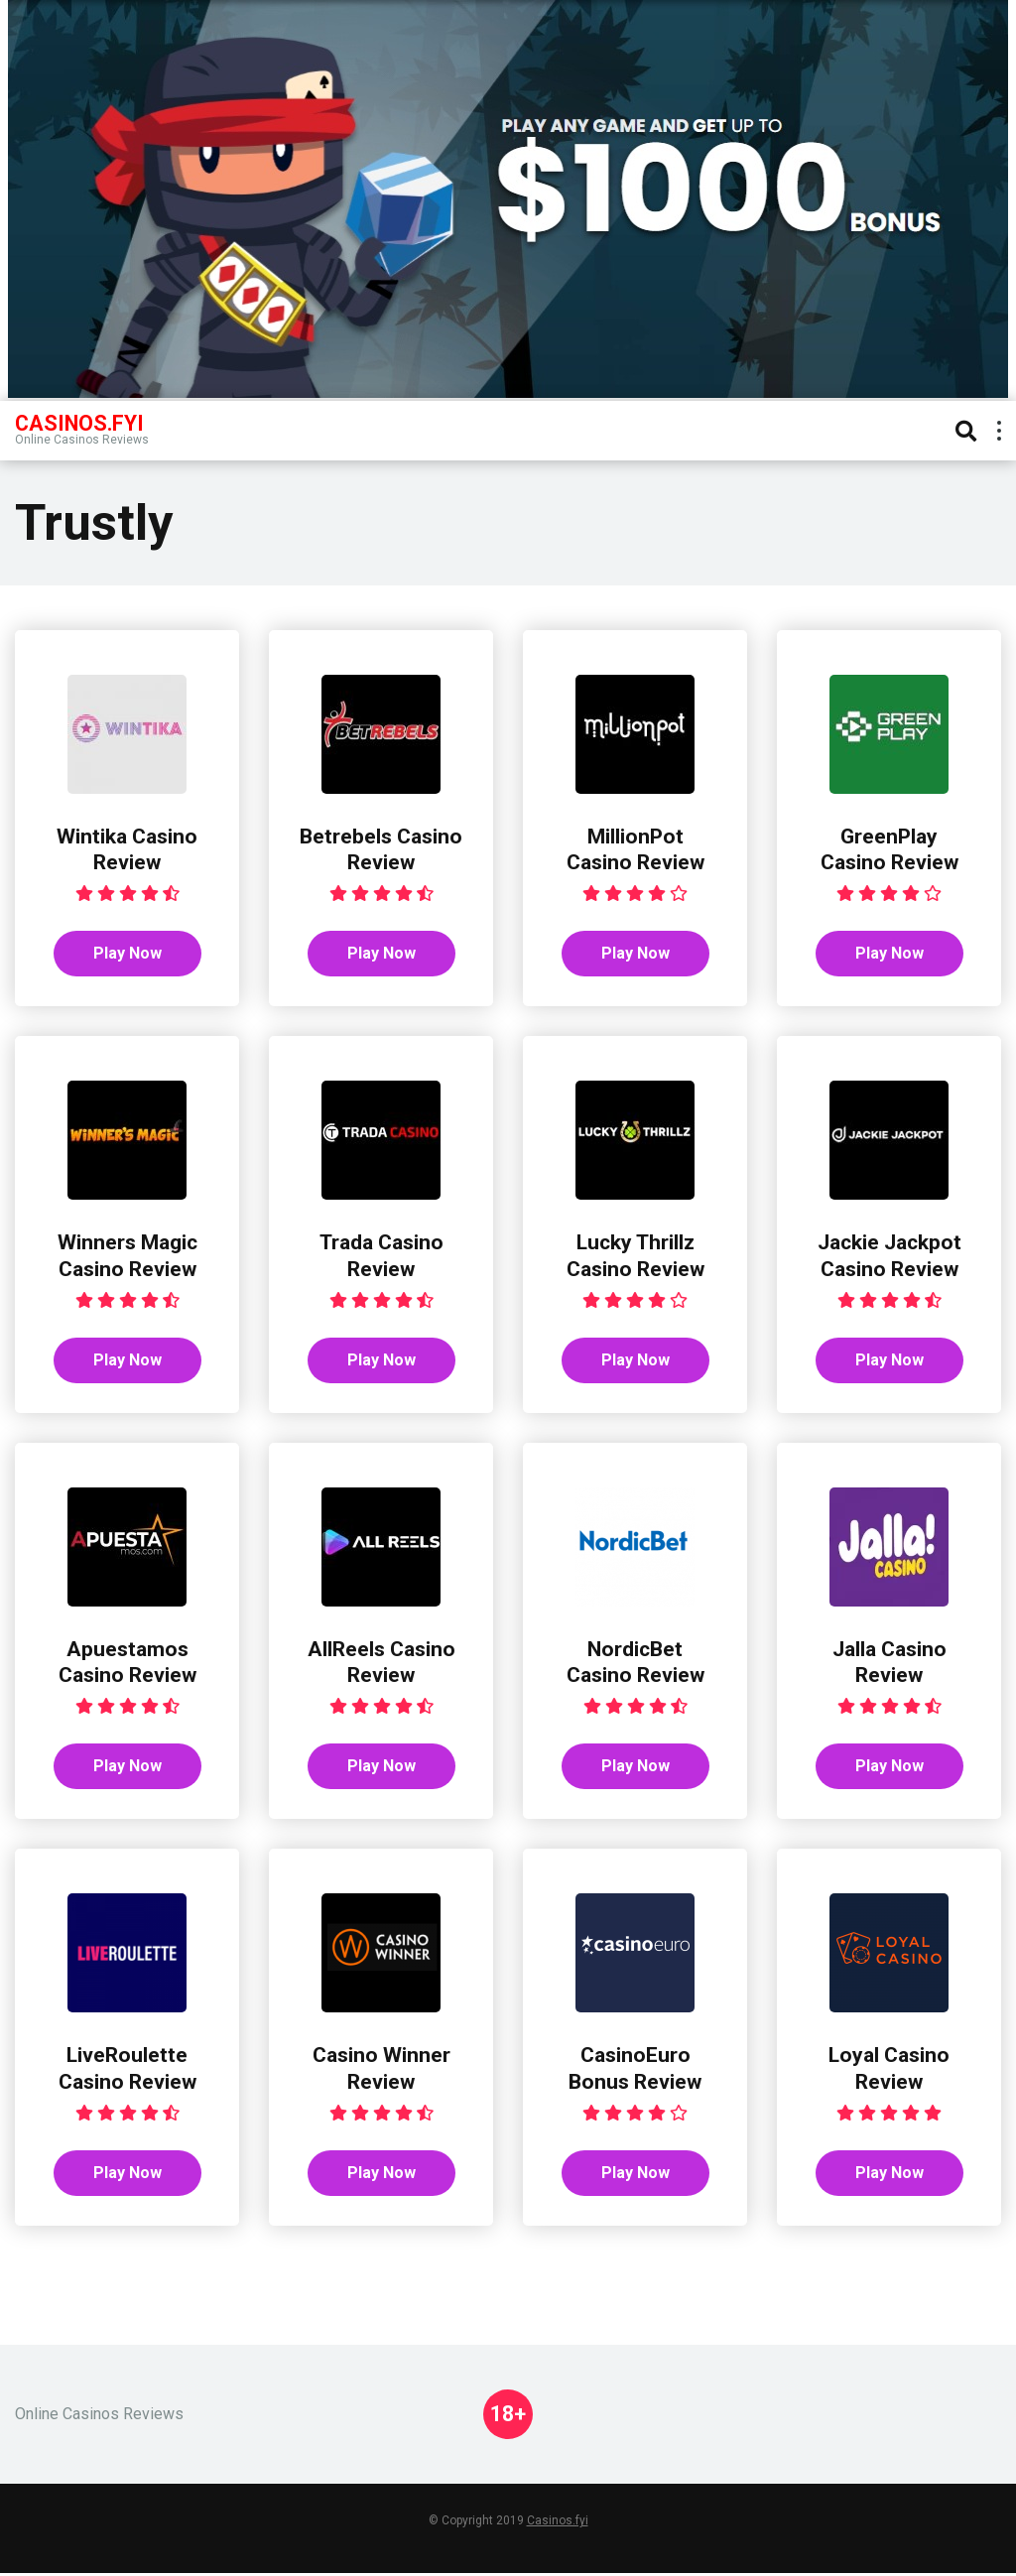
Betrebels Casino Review (381, 849)
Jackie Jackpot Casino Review (889, 1256)
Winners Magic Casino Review (127, 1256)
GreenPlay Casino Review (889, 849)
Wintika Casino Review (127, 849)
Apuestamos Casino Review (127, 1663)
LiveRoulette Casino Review (127, 2071)
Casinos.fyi (557, 2523)
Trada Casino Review (381, 1256)
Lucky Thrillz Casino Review (635, 1256)
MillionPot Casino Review (635, 849)
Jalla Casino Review (889, 1663)
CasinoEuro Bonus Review (635, 2071)
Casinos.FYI (79, 422)
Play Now (127, 954)
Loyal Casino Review (889, 2071)
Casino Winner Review (381, 2071)
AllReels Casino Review (381, 1663)
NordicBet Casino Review (635, 1663)
